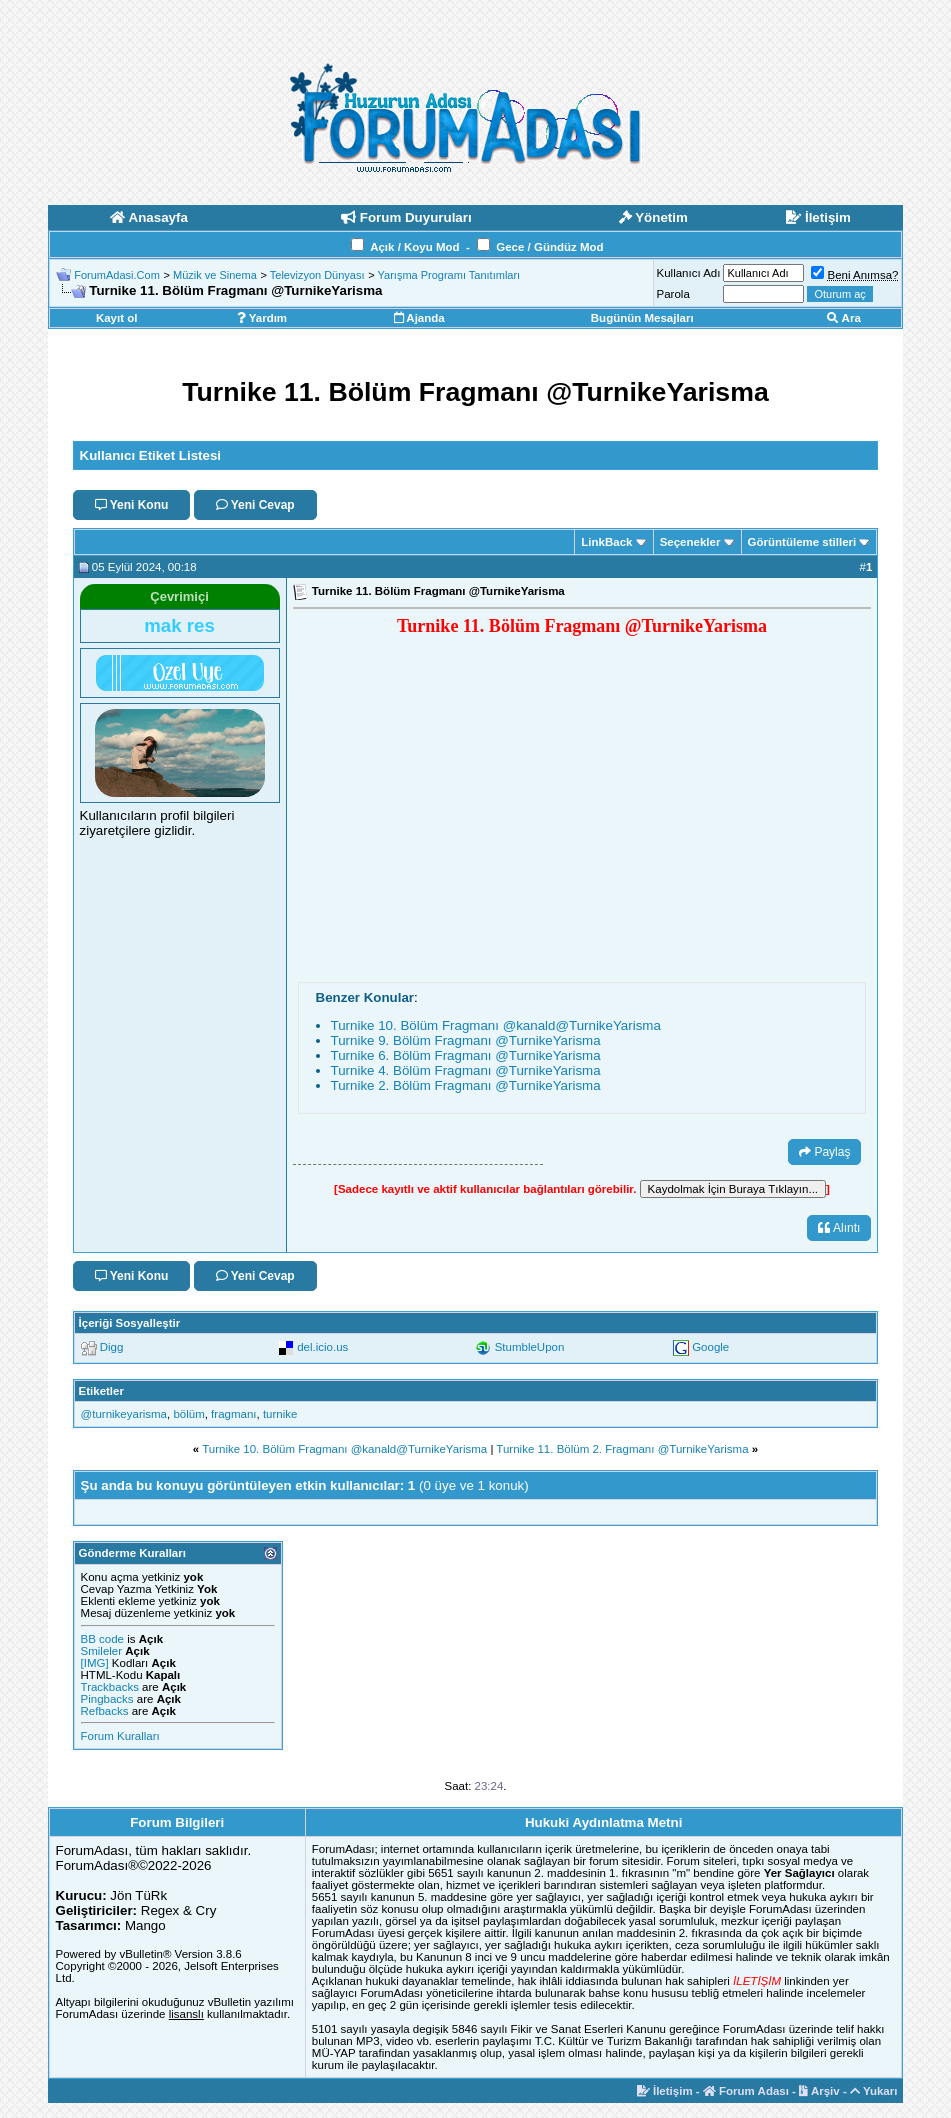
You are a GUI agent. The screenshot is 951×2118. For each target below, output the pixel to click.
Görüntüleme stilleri (802, 542)
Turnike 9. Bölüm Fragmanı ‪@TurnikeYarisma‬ (466, 1040)
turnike (280, 1414)
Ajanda (419, 318)
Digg (112, 1347)
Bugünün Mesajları (642, 318)
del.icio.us (322, 1347)
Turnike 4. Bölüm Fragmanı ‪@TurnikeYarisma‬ (466, 1070)
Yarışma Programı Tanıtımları (449, 275)
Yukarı (874, 2091)
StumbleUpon (530, 1347)
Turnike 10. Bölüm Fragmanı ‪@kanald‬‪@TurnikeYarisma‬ (496, 1025)
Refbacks (105, 1711)
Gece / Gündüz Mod (549, 247)
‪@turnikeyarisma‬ (124, 1414)
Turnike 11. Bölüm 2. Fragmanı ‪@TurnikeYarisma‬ (622, 1449)
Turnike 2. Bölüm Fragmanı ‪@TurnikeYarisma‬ (466, 1085)
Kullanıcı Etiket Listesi (150, 455)
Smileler (102, 1651)
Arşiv (819, 2091)
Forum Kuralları (120, 1736)
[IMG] (95, 1663)
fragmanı (233, 1414)
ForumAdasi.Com (117, 275)
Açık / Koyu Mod (414, 247)
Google (710, 1347)
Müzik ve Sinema (215, 275)
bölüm (188, 1414)
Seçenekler (690, 542)
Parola (673, 294)
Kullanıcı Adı (689, 273)
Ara (844, 318)
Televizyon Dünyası (317, 275)
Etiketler (101, 1391)
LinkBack (606, 542)
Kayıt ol (117, 318)
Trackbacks (110, 1687)
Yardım (262, 318)
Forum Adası (746, 2091)
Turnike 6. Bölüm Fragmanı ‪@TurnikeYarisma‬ (466, 1055)
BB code (102, 1639)
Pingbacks (107, 1699)
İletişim (665, 2091)
